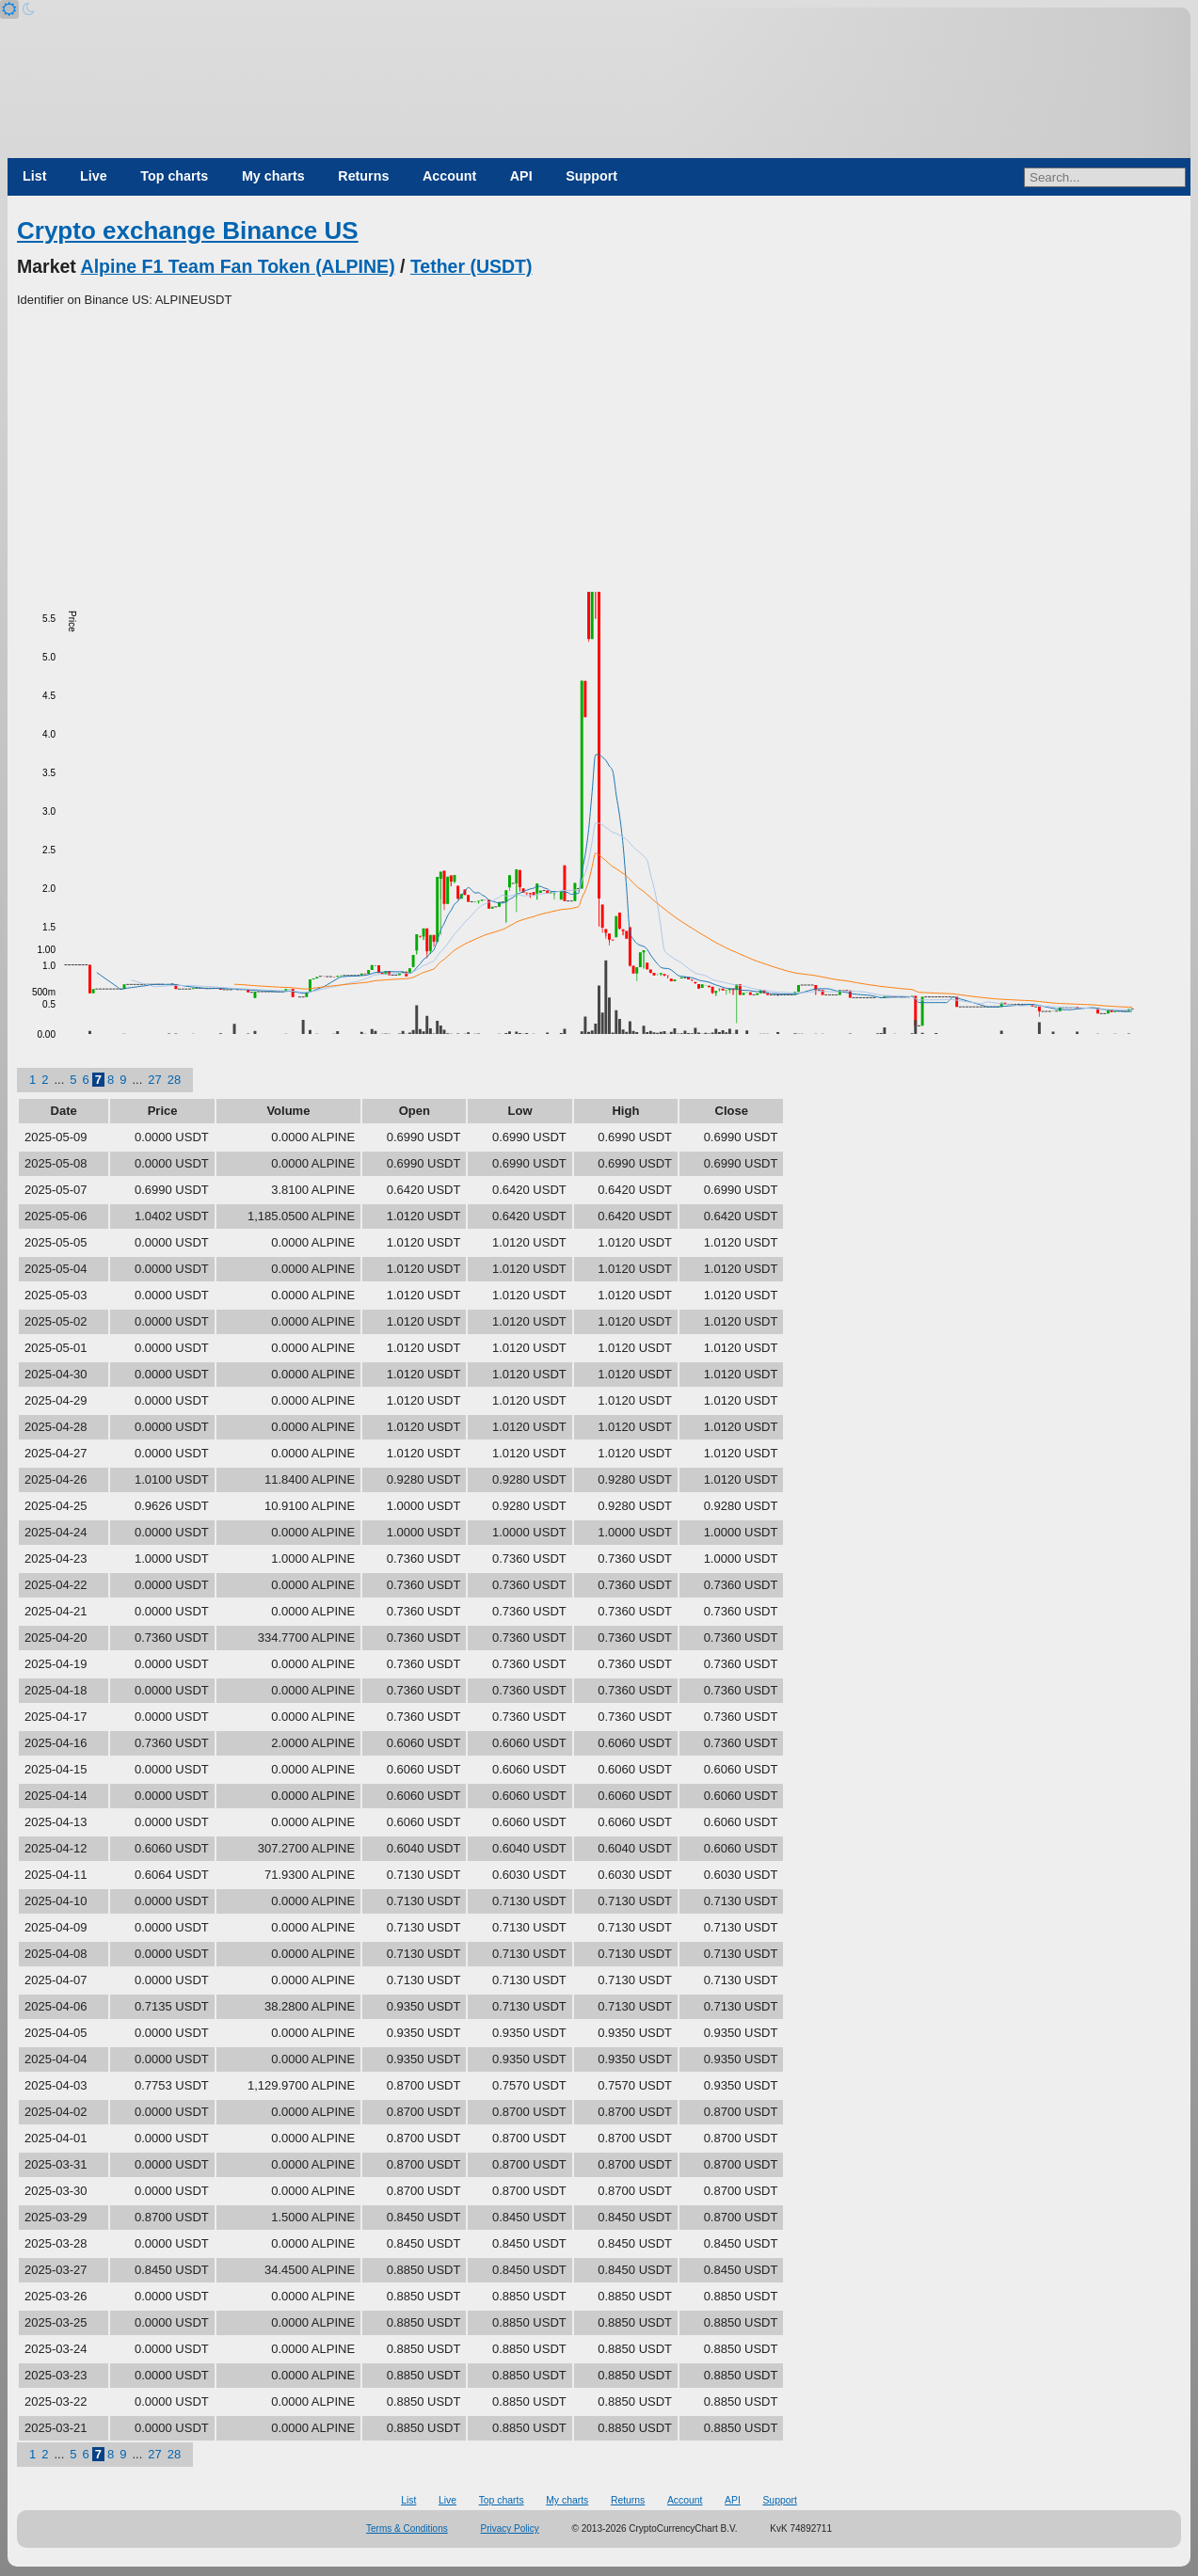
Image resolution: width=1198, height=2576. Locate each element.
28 (174, 1080)
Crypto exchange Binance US (188, 230)
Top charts (174, 175)
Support (591, 175)
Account (449, 175)
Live (93, 175)
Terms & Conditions (407, 2528)
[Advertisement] (599, 450)
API (521, 175)
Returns (363, 175)
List (34, 175)
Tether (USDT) (471, 266)
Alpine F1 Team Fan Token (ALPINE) (238, 266)
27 (154, 1080)
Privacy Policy (510, 2528)
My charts (273, 175)
